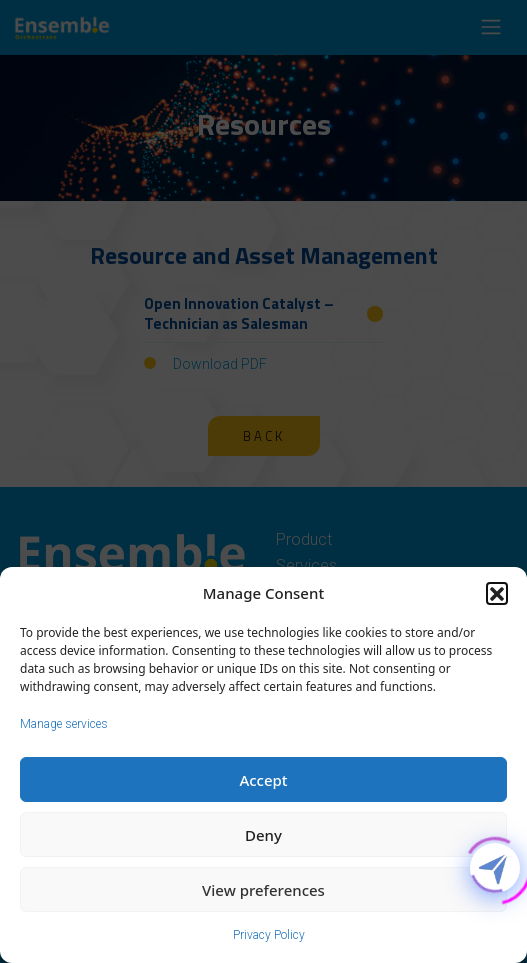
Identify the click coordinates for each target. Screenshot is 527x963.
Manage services (64, 724)
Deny (263, 835)
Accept (263, 780)
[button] (497, 593)
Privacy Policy (269, 935)
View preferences (263, 890)
